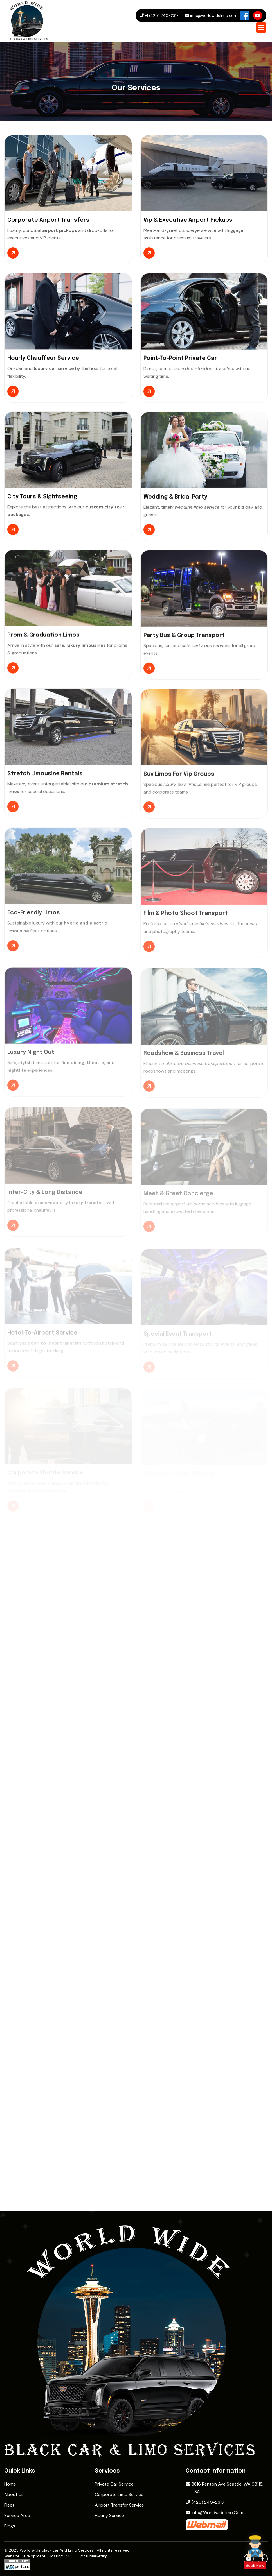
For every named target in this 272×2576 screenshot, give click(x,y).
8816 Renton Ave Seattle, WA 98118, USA (224, 2487)
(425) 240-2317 (205, 2502)
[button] (261, 27)
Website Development (25, 2556)
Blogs (9, 2526)
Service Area (17, 2515)
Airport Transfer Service (119, 2505)
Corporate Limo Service (119, 2494)
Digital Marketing (92, 2556)
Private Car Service (114, 2484)
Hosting (56, 2556)
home (10, 2484)
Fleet (9, 2505)
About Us (14, 2494)
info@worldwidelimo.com (214, 2512)
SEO (70, 2556)
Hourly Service (109, 2515)
